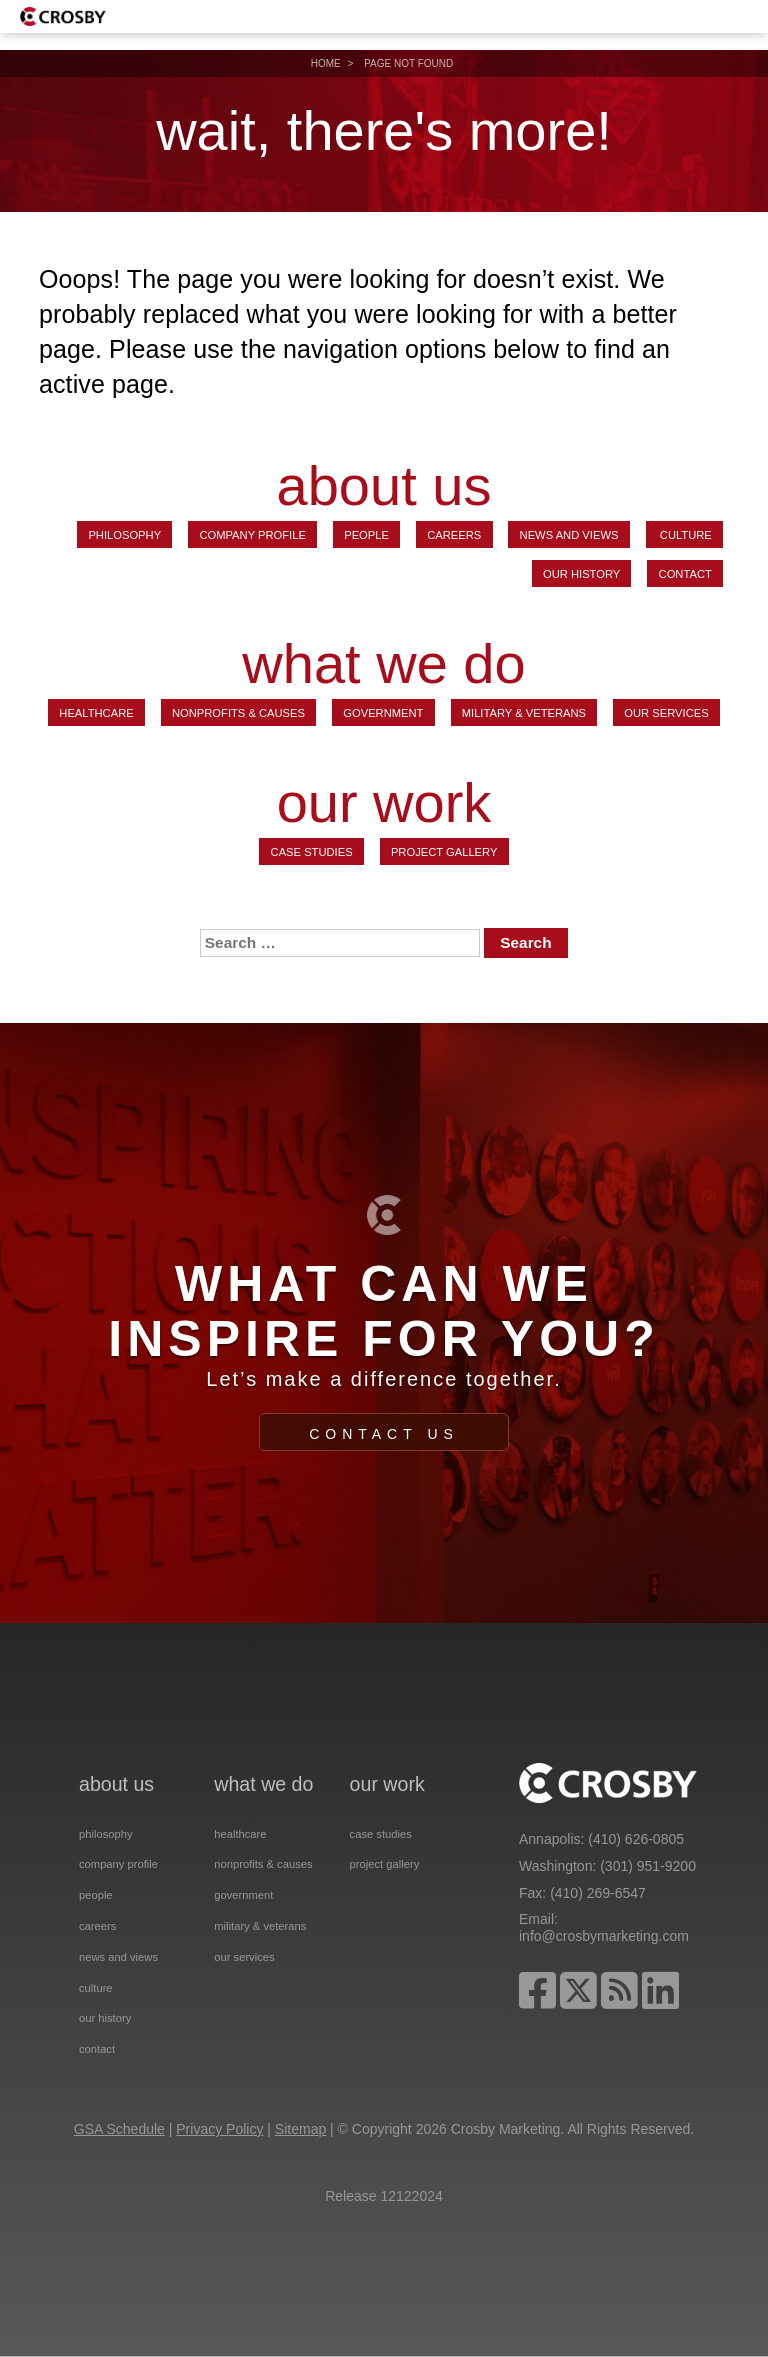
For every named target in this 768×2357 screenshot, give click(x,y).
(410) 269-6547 (598, 1893)
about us (384, 486)
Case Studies (312, 852)
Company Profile (252, 535)
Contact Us (384, 1434)
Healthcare (96, 713)
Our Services (666, 713)
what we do (383, 664)
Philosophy (124, 535)
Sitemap (300, 2129)
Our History (581, 574)
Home (326, 63)
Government (383, 713)
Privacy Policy (219, 2129)
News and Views (569, 535)
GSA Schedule (119, 2129)
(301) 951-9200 (648, 1866)
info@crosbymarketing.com (604, 1936)
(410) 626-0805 (636, 1839)
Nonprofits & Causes (238, 713)
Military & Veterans (524, 713)
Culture (684, 535)
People (366, 535)
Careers (454, 535)
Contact (685, 574)
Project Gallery (444, 852)
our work (384, 803)
